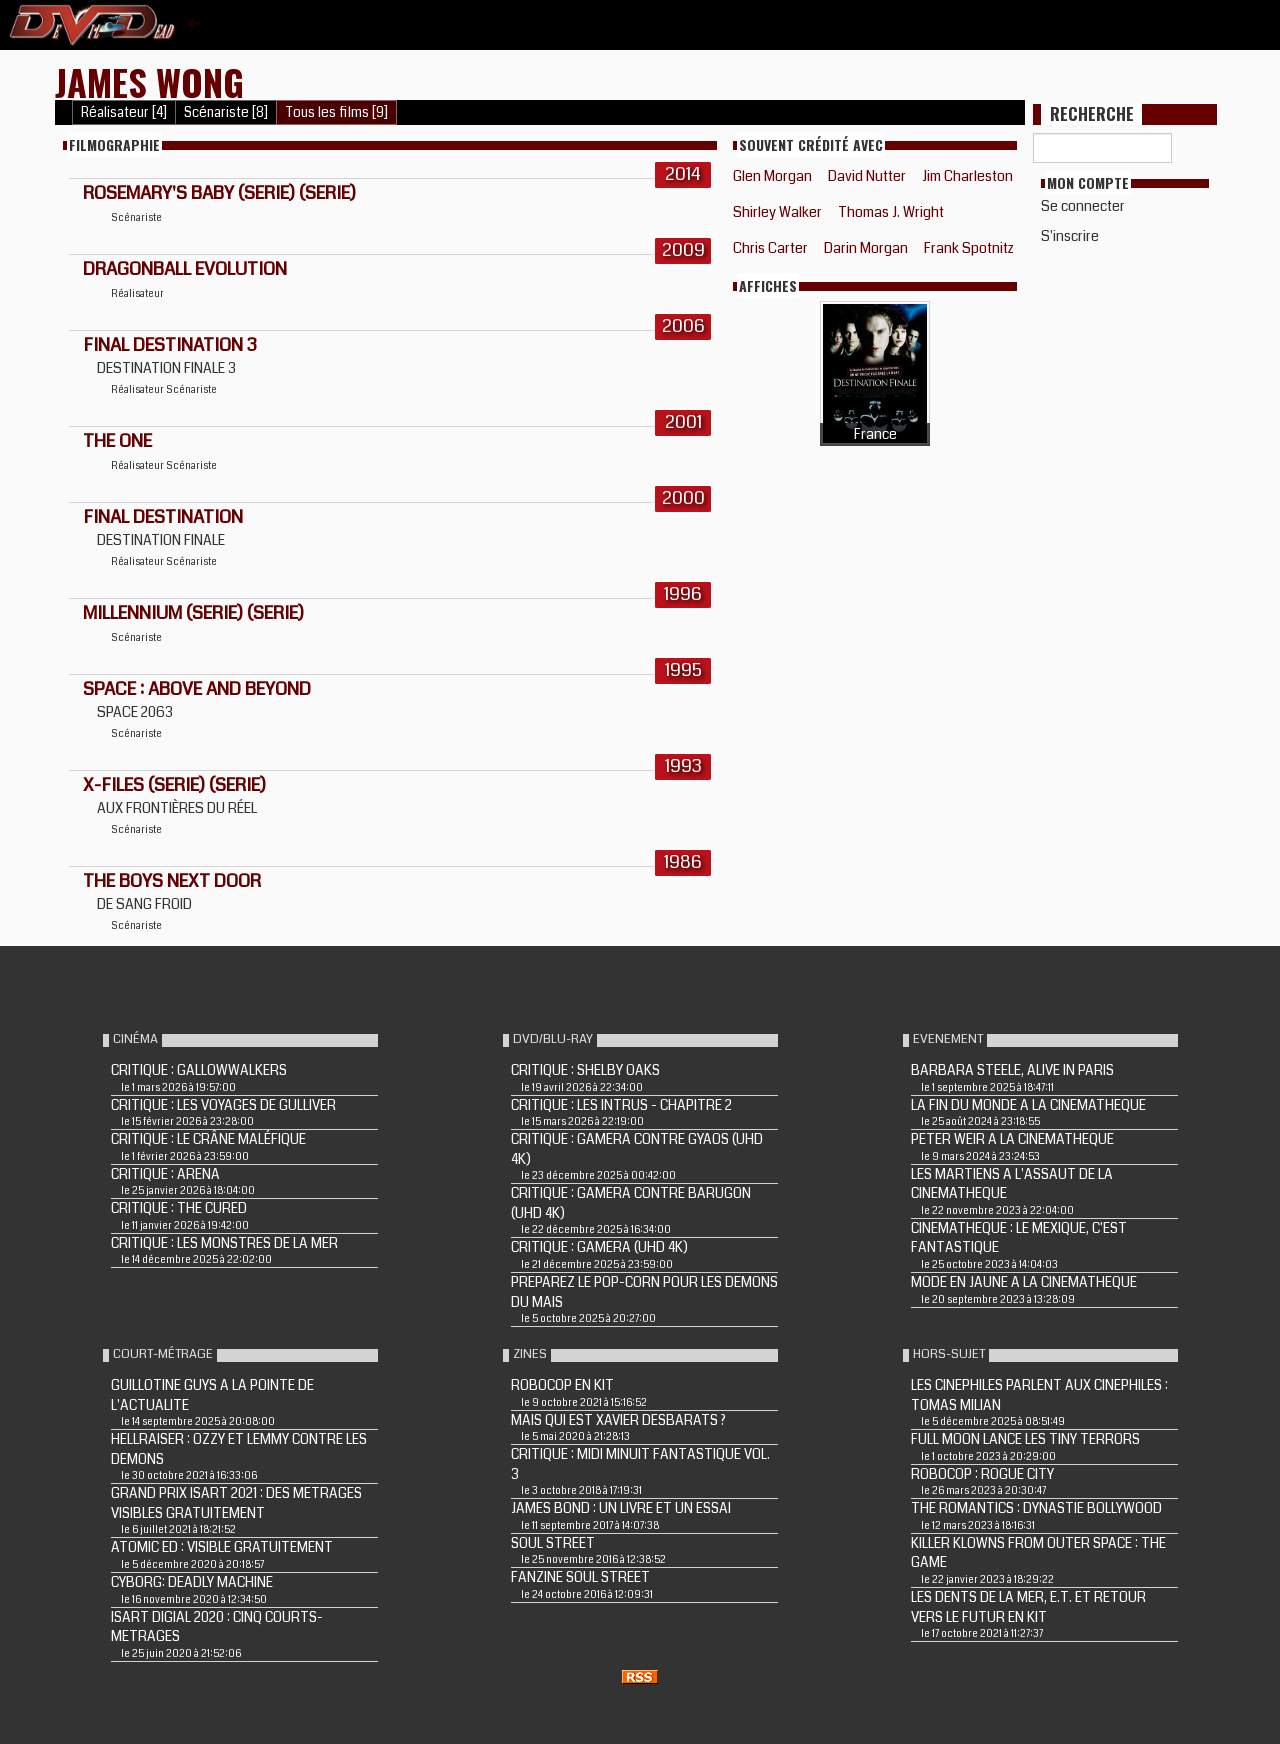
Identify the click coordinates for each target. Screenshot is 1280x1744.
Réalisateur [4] (124, 112)
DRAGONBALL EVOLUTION (185, 269)
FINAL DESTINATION (163, 517)
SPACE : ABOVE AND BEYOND (197, 689)
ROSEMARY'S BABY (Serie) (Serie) (219, 193)
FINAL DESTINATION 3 (170, 345)
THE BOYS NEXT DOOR (172, 881)
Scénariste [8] (226, 112)
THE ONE (117, 441)
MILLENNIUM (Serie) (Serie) (193, 613)
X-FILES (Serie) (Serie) (174, 785)
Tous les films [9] (336, 112)
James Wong (149, 81)
